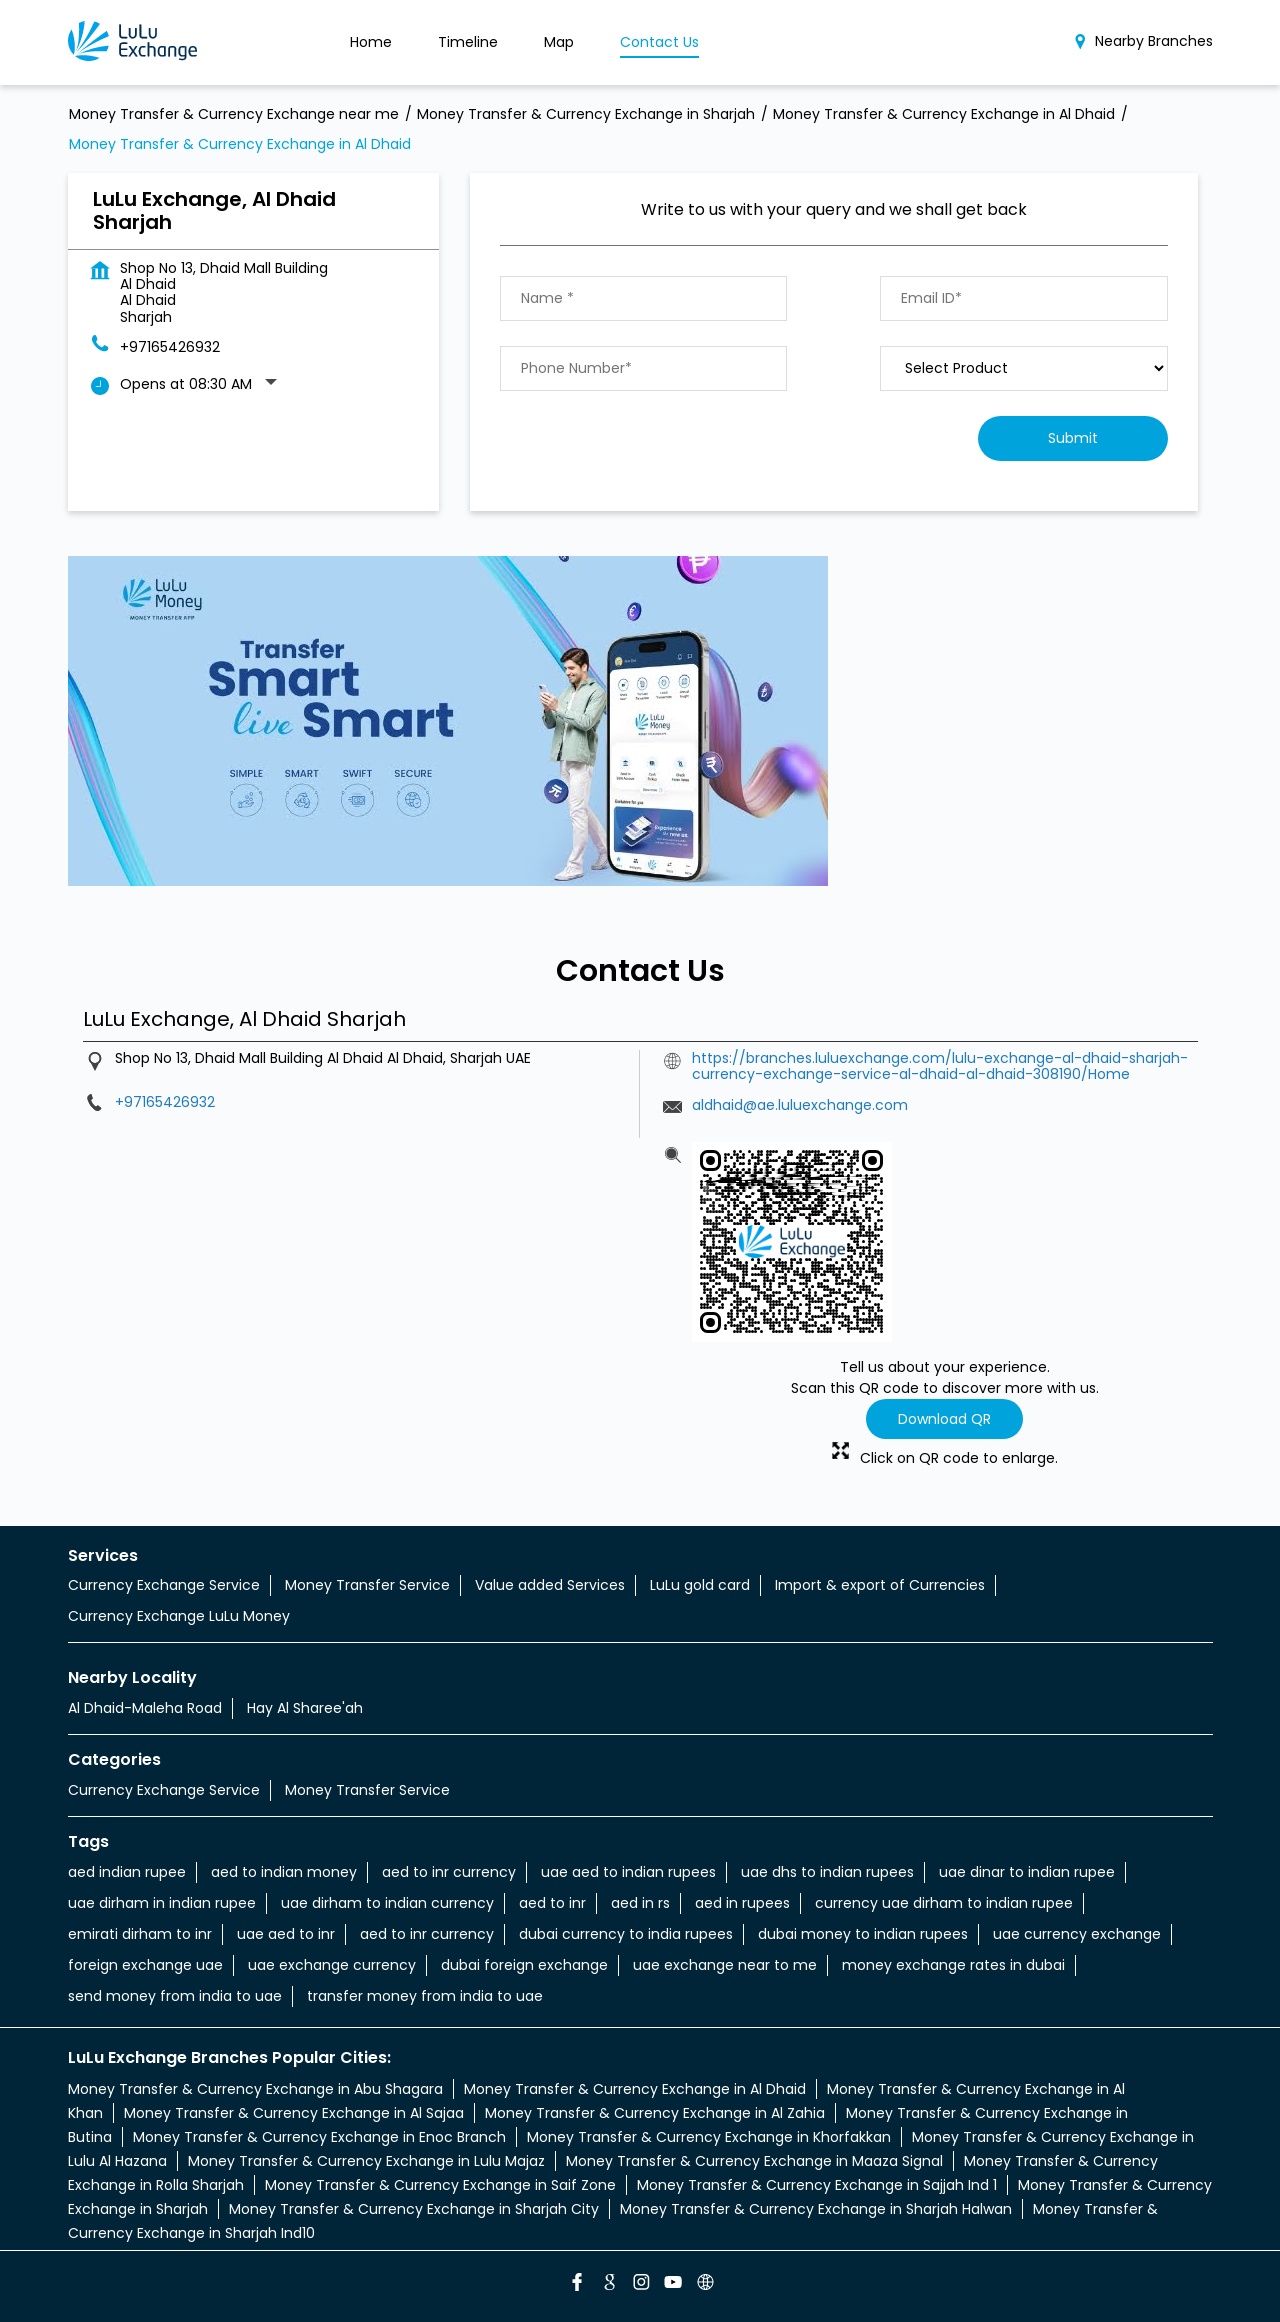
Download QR (944, 1419)
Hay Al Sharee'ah (305, 1708)
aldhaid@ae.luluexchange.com (800, 1105)
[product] (1023, 368)
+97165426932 (170, 347)
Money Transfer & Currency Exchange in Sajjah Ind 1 (817, 2185)
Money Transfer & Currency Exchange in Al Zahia (655, 2113)
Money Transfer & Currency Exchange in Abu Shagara (255, 2089)
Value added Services (550, 1585)
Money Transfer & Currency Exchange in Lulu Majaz (366, 2161)
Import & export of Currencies (880, 1585)
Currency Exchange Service (164, 1585)
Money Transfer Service (367, 1585)
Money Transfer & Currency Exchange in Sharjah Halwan (816, 2209)
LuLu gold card (700, 1585)
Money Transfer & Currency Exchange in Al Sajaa (294, 2113)
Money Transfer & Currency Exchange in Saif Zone (440, 2185)
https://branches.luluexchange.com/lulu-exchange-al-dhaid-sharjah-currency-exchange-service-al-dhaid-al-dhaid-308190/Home (940, 1066)
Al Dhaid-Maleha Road (145, 1708)
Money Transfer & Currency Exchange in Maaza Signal (754, 2161)
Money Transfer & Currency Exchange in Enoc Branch (319, 2137)
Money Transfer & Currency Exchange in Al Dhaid (635, 2089)
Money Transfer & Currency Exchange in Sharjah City (414, 2209)
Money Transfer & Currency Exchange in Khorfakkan (709, 2137)
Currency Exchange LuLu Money (179, 1616)
